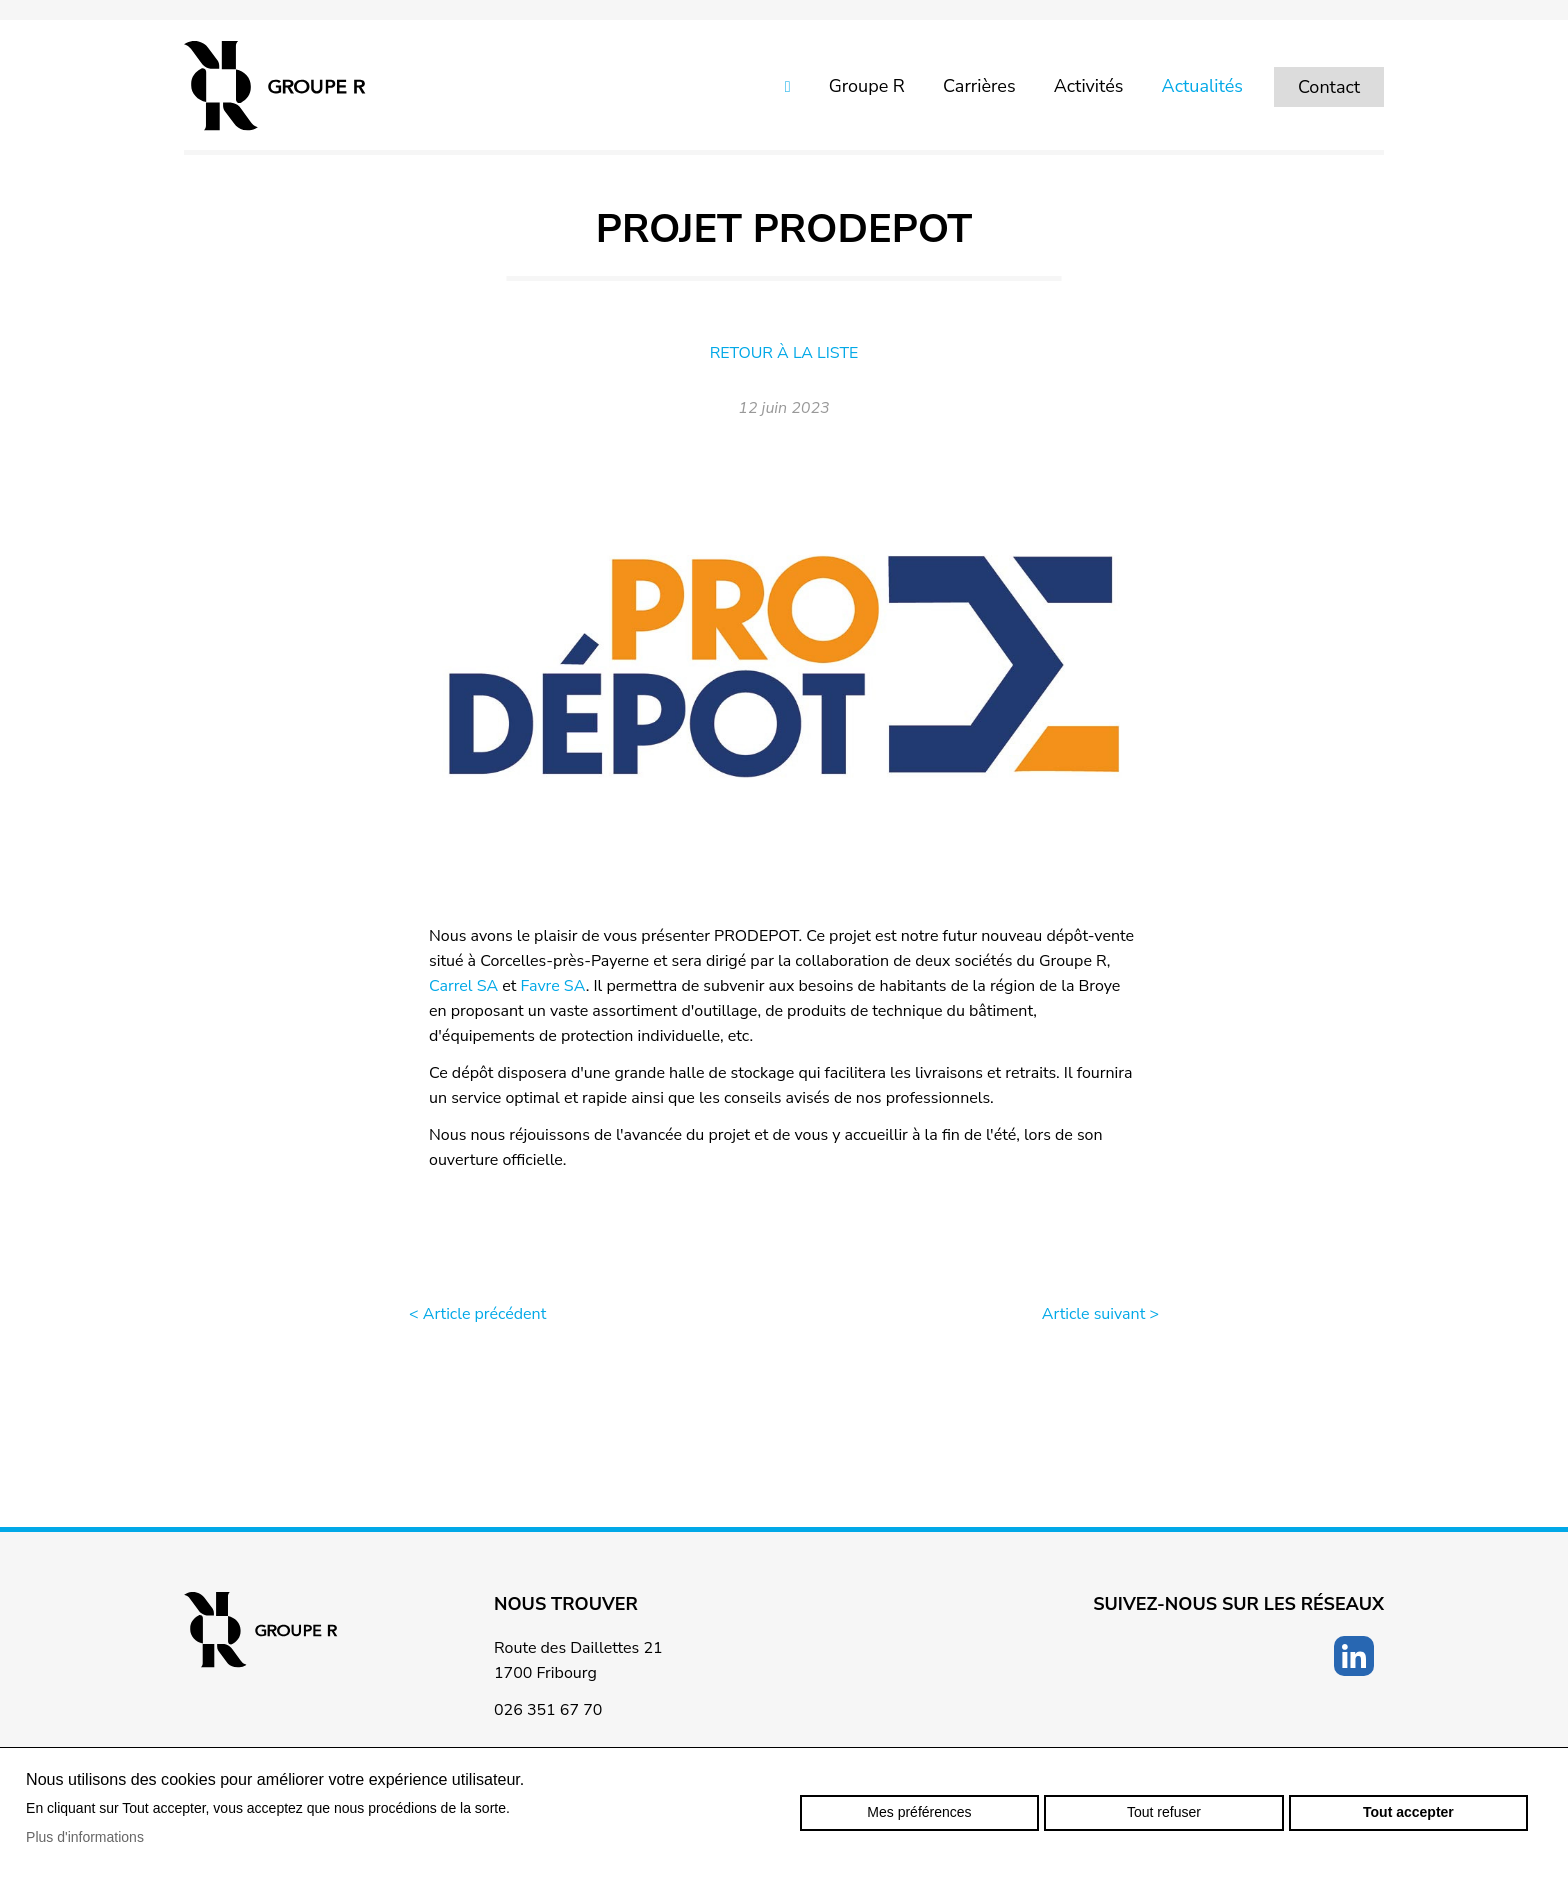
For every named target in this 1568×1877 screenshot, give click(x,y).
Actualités (1202, 86)
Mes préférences (919, 1812)
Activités (1089, 86)
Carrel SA (463, 986)
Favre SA (553, 986)
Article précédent (477, 1314)
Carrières (979, 86)
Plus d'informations (85, 1837)
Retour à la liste (784, 353)
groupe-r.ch (275, 86)
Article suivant (1100, 1314)
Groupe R (867, 86)
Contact (1329, 87)
